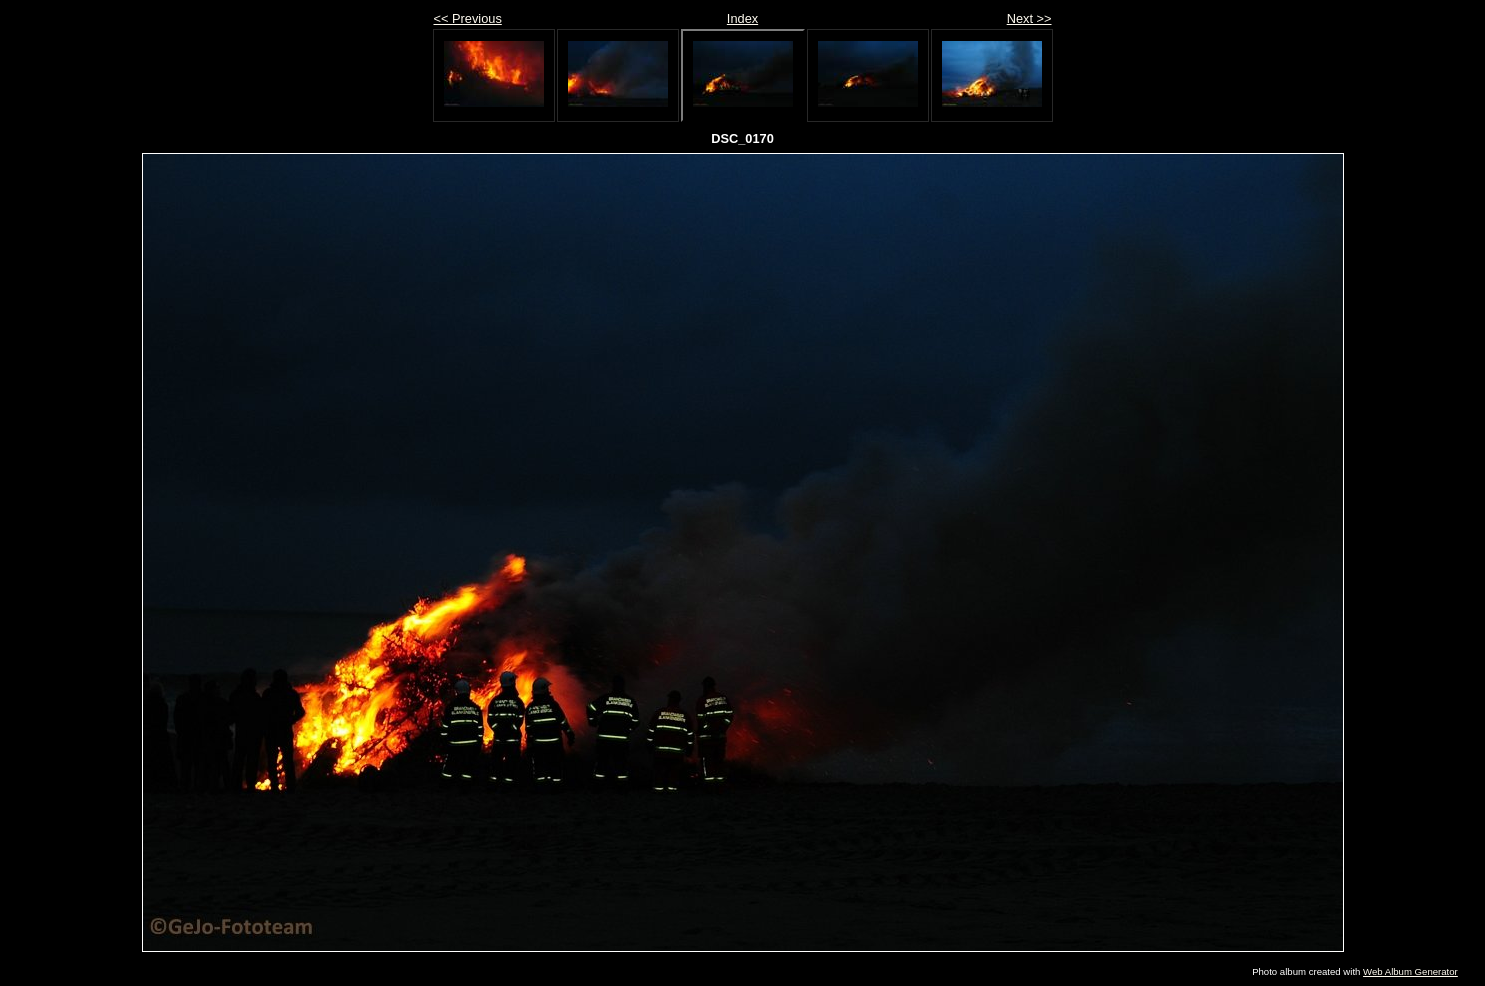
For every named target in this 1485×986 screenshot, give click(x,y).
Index (742, 18)
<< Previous (468, 18)
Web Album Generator (1410, 971)
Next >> (1029, 18)
